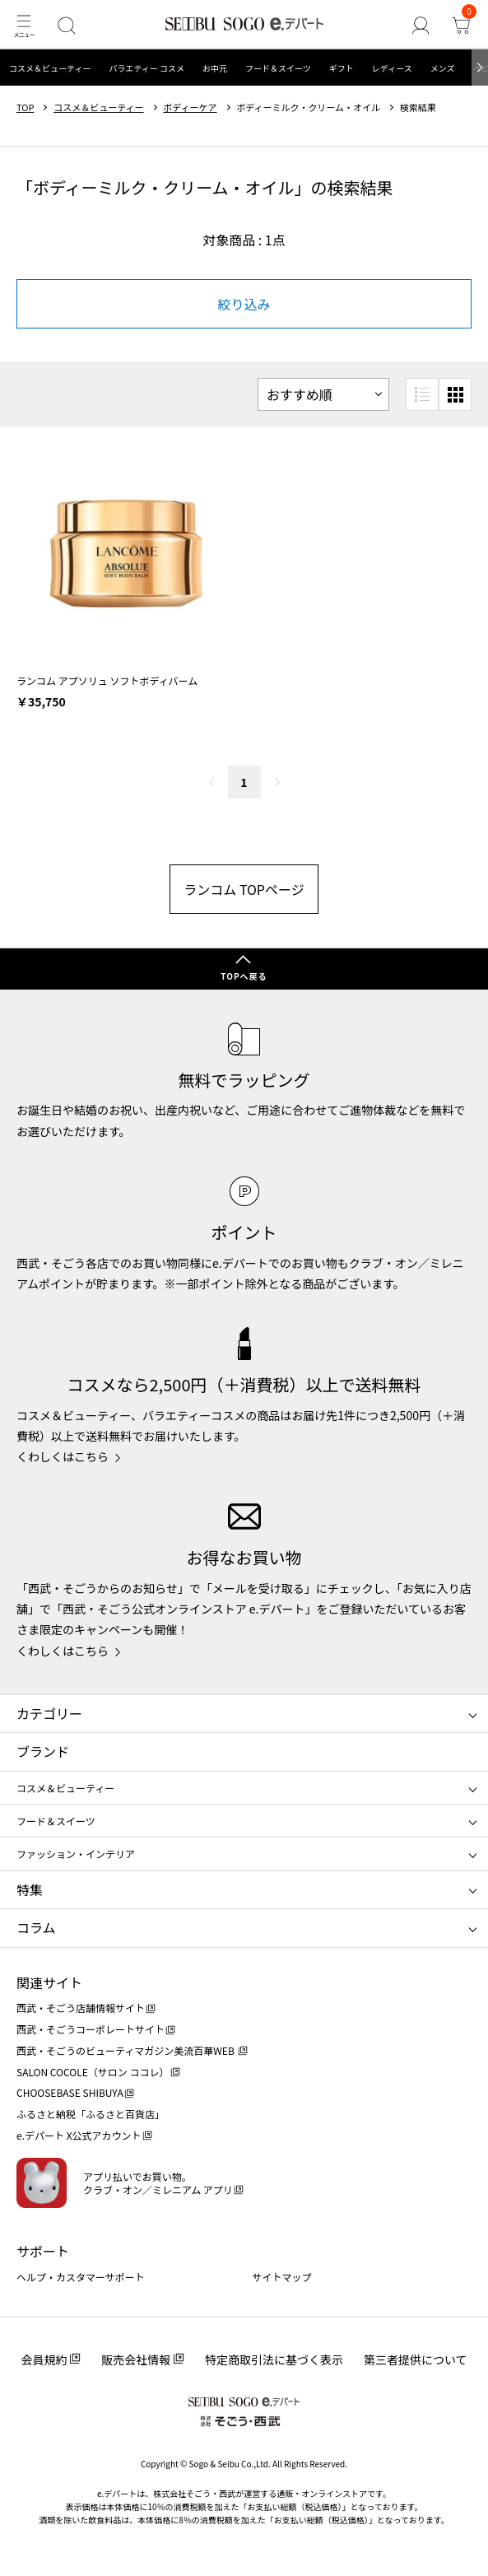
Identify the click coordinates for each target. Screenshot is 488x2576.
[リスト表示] (422, 394)
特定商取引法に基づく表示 (274, 2359)
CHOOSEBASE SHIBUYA (69, 2092)
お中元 (214, 68)
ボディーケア (189, 107)
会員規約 (44, 2359)
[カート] (460, 25)
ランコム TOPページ (244, 889)
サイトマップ (282, 2277)
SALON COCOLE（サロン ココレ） (92, 2072)
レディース (392, 68)
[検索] (66, 25)
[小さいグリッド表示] (455, 394)
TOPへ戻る (244, 976)
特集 (29, 1889)
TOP (25, 107)
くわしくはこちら (62, 1456)
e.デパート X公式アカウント (79, 2135)
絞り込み (243, 304)
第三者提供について (415, 2359)
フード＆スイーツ (278, 68)
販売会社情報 (135, 2359)
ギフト (341, 68)
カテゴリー (49, 1713)
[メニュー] (23, 25)
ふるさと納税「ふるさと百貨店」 (90, 2114)
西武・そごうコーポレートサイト (90, 2029)
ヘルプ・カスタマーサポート (80, 2277)
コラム (36, 1927)
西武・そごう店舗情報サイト (80, 2008)
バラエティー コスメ (146, 68)
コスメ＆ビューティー (50, 68)
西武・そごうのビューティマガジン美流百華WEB (126, 2050)
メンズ (442, 68)
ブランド (42, 1751)
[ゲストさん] (420, 25)
